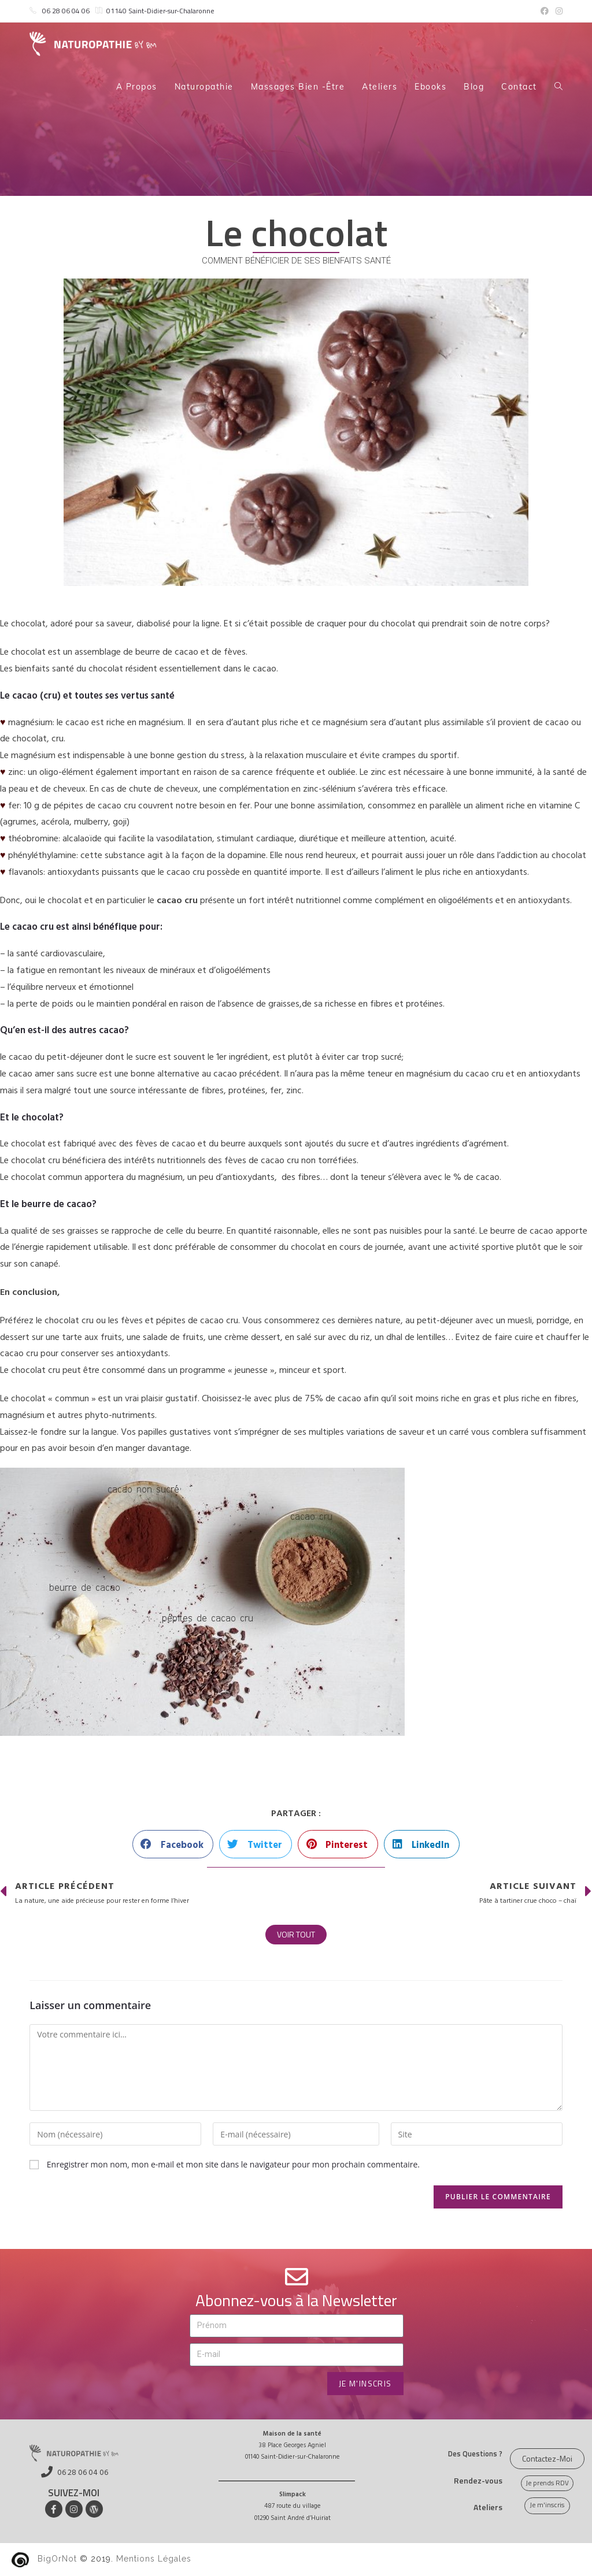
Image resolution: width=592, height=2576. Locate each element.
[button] (172, 1844)
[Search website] (558, 86)
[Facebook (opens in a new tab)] (544, 11)
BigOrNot (57, 2558)
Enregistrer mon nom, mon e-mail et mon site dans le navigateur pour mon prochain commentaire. (233, 2164)
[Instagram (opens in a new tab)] (557, 11)
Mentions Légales (153, 2558)
